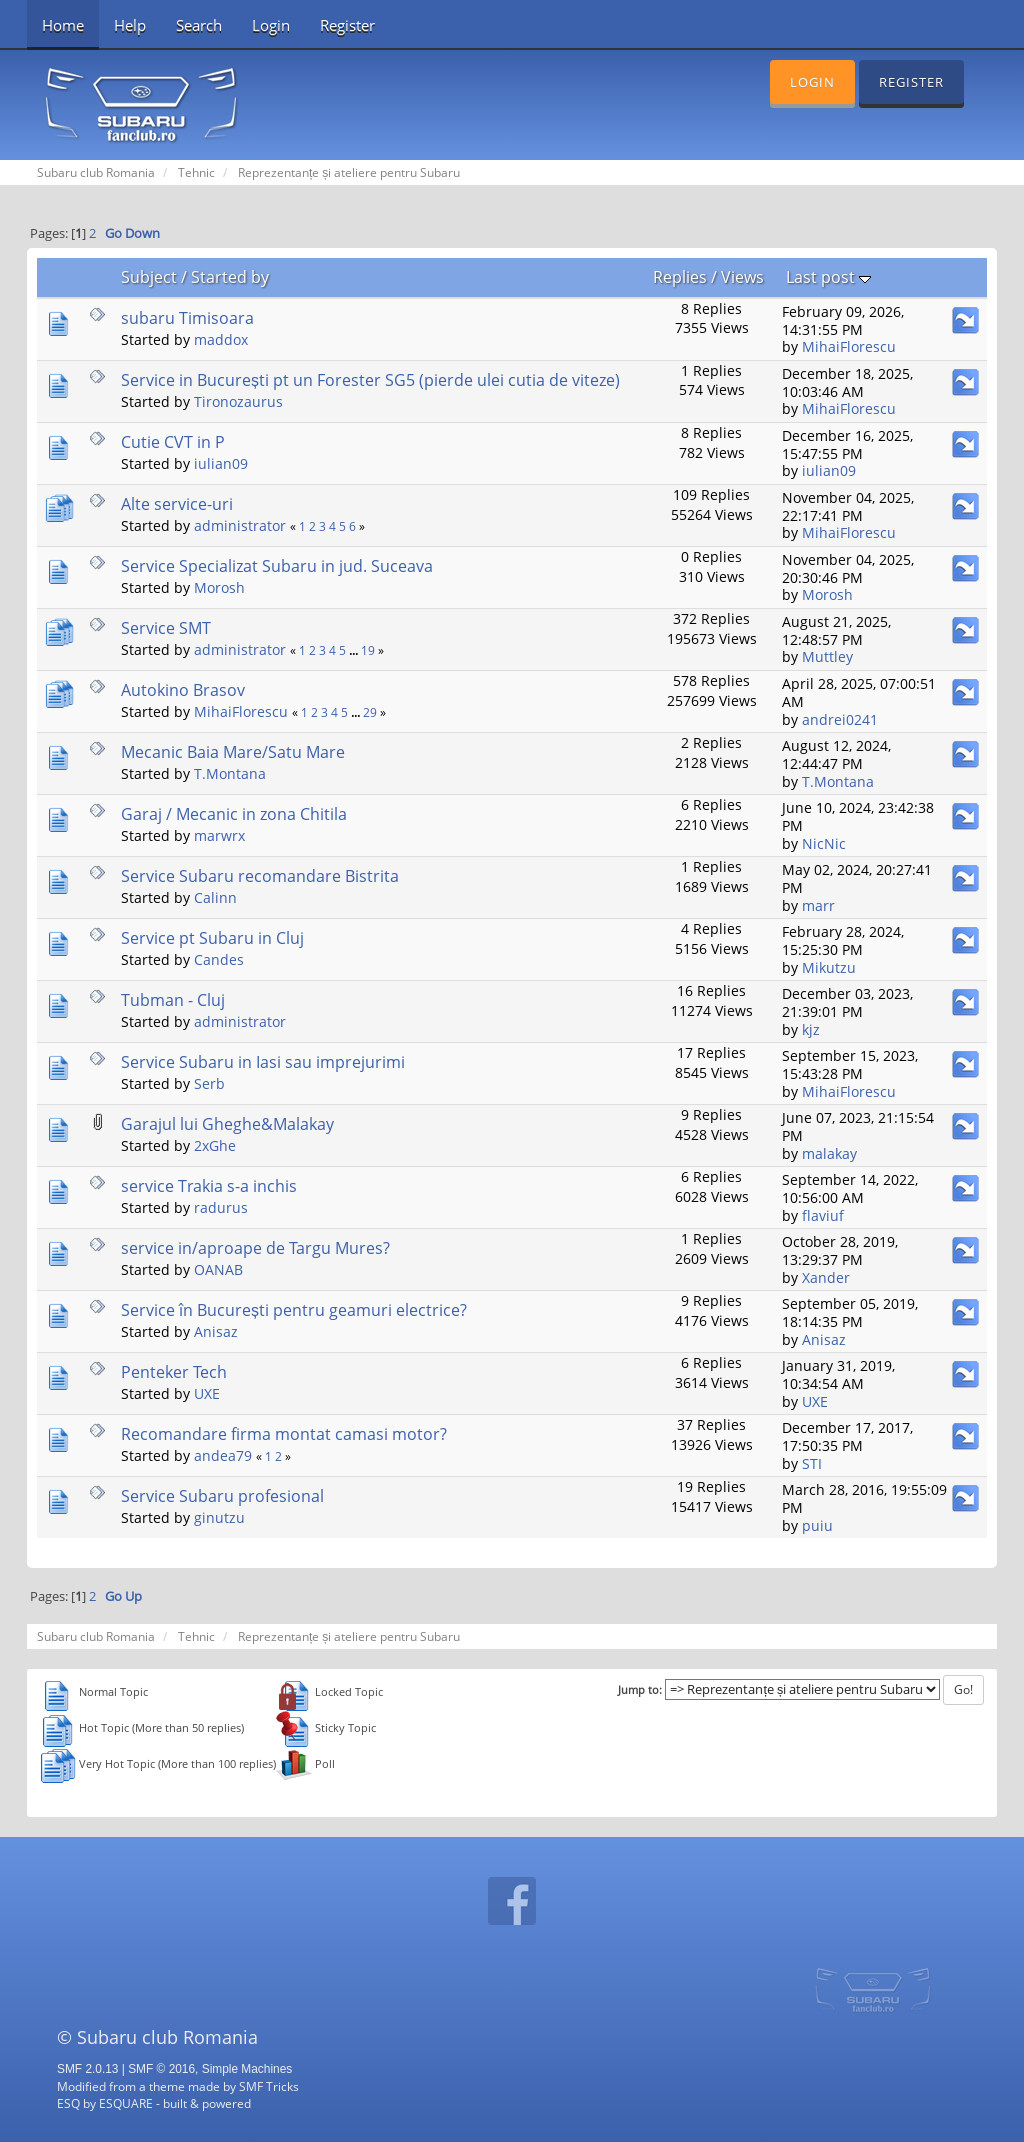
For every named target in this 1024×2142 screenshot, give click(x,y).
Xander (826, 1277)
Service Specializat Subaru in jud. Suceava (277, 566)
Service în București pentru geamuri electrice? (294, 1310)
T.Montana (230, 773)
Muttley (827, 656)
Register (347, 25)
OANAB (218, 1269)
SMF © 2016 (161, 2069)
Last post (828, 277)
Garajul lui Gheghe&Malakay (227, 1124)
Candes (219, 959)
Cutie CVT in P (173, 442)
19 (368, 650)
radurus (221, 1207)
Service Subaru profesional (222, 1496)
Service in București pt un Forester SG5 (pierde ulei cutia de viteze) (370, 380)
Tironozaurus (238, 401)
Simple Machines (247, 2069)
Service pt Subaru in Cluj (212, 938)
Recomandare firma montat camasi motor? (284, 1434)
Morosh (219, 587)
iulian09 (221, 463)
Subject (149, 277)
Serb (209, 1083)
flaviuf (823, 1215)
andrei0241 (840, 719)
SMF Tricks (269, 2086)
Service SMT (166, 628)
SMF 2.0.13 (87, 2069)
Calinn (215, 897)
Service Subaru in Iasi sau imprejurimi (263, 1062)
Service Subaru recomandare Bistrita (260, 876)
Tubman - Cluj (173, 1000)
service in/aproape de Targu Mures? (255, 1248)
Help (130, 25)
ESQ (68, 2103)
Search (199, 25)
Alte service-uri (177, 504)
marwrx (219, 835)
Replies (680, 277)
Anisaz (216, 1331)
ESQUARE (126, 2103)
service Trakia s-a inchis (209, 1186)
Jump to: (640, 1690)
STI (812, 1463)
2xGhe (215, 1145)
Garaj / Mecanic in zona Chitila (234, 814)
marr (818, 905)
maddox (221, 339)
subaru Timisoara (187, 318)
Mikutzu (829, 967)
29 (370, 712)
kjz (811, 1029)
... (355, 650)
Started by (230, 277)
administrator (240, 525)
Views (742, 277)
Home (63, 25)
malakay (829, 1153)
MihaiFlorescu (849, 346)
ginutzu (219, 1517)
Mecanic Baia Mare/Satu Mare (233, 752)
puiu (817, 1525)
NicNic (824, 843)
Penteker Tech (174, 1372)
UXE (207, 1393)
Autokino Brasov (183, 690)
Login (271, 25)
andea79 (223, 1455)
